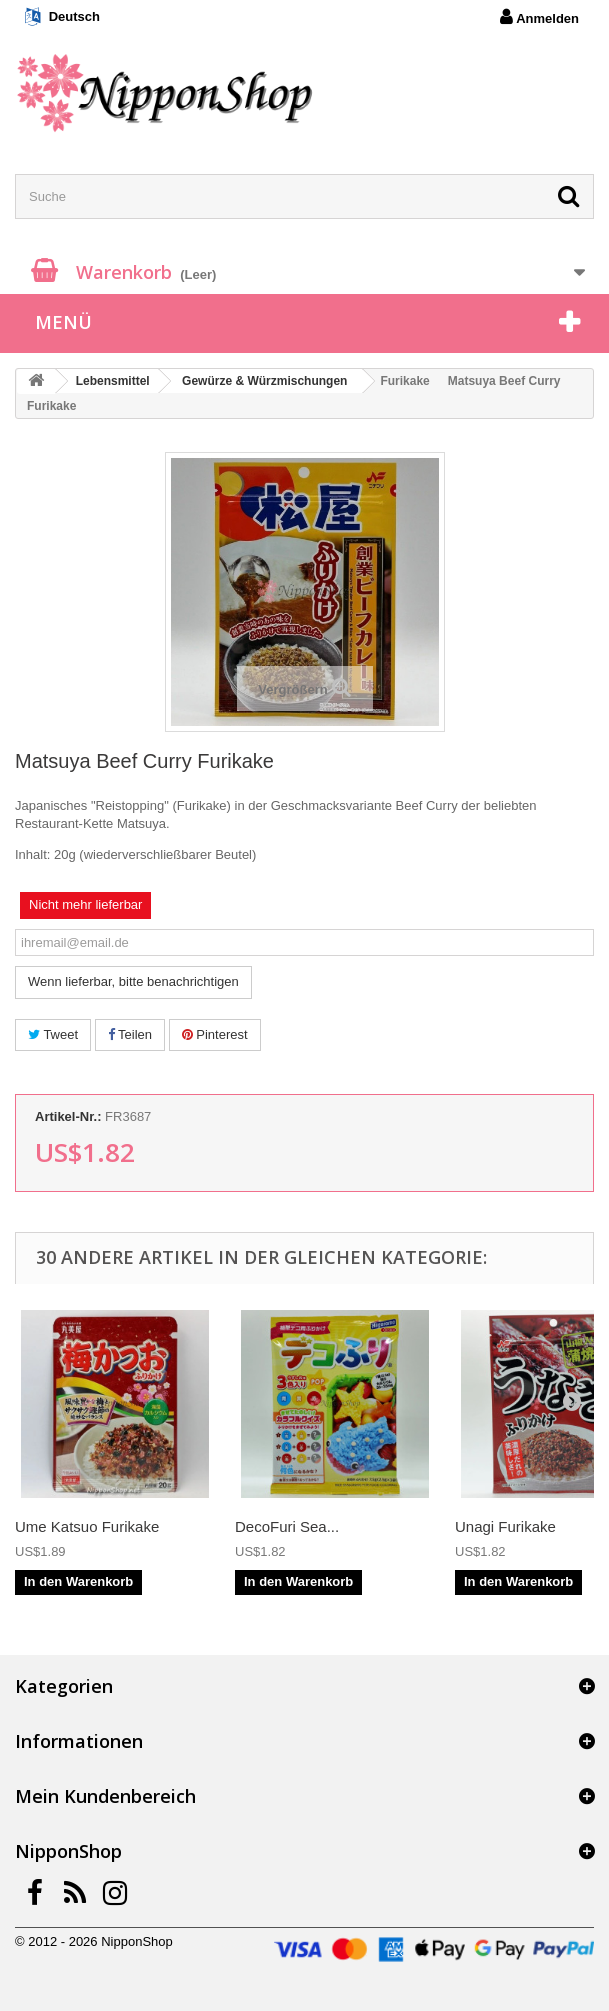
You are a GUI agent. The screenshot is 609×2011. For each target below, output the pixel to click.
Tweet (53, 1034)
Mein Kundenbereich (105, 1796)
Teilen (130, 1034)
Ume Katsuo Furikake (87, 1526)
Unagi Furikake (505, 1526)
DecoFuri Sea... (287, 1526)
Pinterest (215, 1034)
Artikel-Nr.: (68, 1116)
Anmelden (539, 17)
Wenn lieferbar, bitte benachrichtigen (133, 981)
